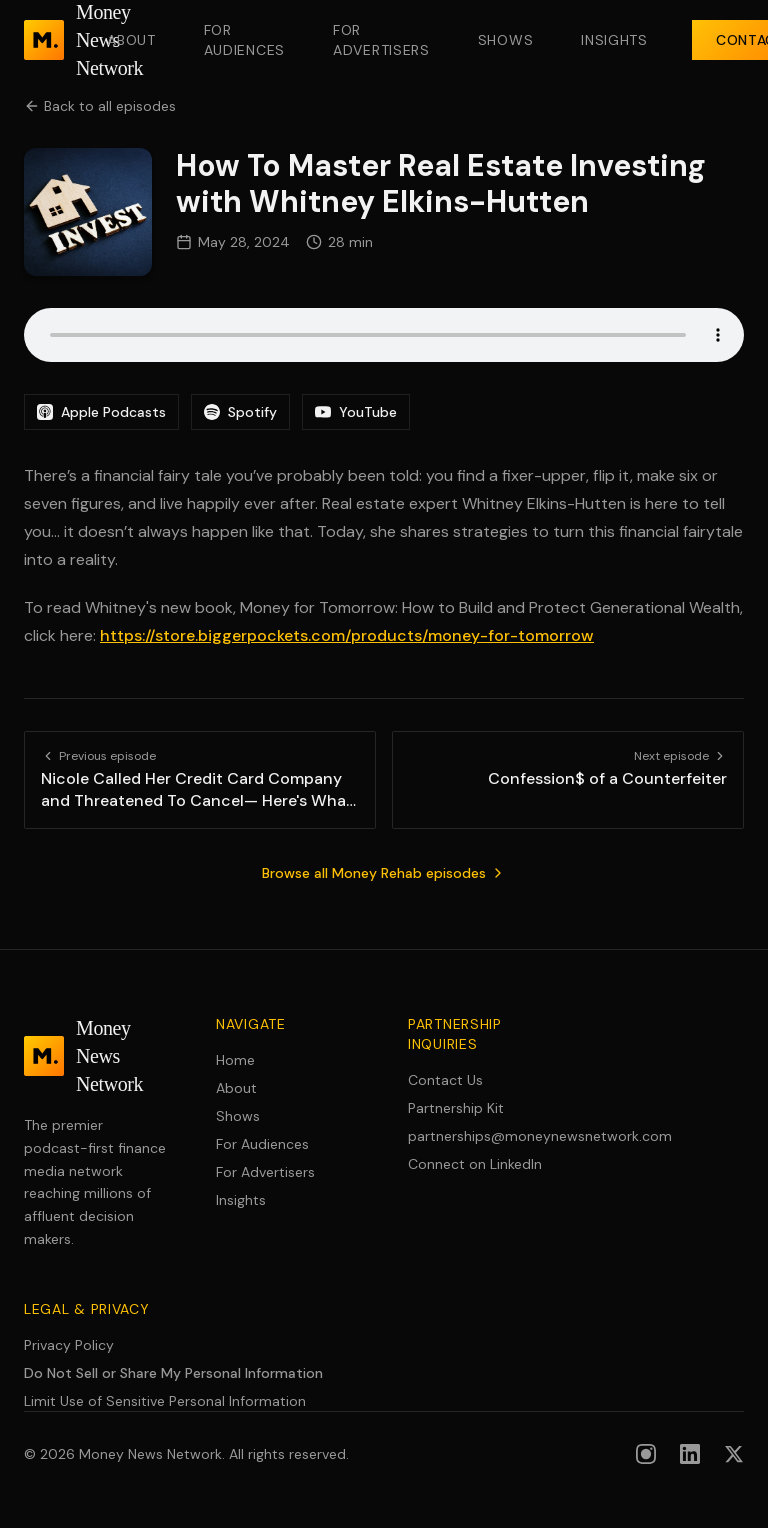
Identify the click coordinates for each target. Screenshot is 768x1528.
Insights (614, 40)
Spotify (240, 412)
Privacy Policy (69, 1345)
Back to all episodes (100, 106)
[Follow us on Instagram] (646, 1454)
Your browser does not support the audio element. (384, 335)
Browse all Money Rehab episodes (384, 873)
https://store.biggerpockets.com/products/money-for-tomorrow (347, 635)
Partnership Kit (456, 1108)
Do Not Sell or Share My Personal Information (173, 1373)
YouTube (356, 412)
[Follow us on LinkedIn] (690, 1454)
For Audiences (244, 40)
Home (235, 1060)
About (131, 40)
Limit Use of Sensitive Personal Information (165, 1401)
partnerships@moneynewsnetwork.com (480, 1136)
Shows (506, 40)
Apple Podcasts (101, 412)
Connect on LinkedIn (475, 1164)
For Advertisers (381, 40)
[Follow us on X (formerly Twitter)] (734, 1454)
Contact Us (445, 1080)
